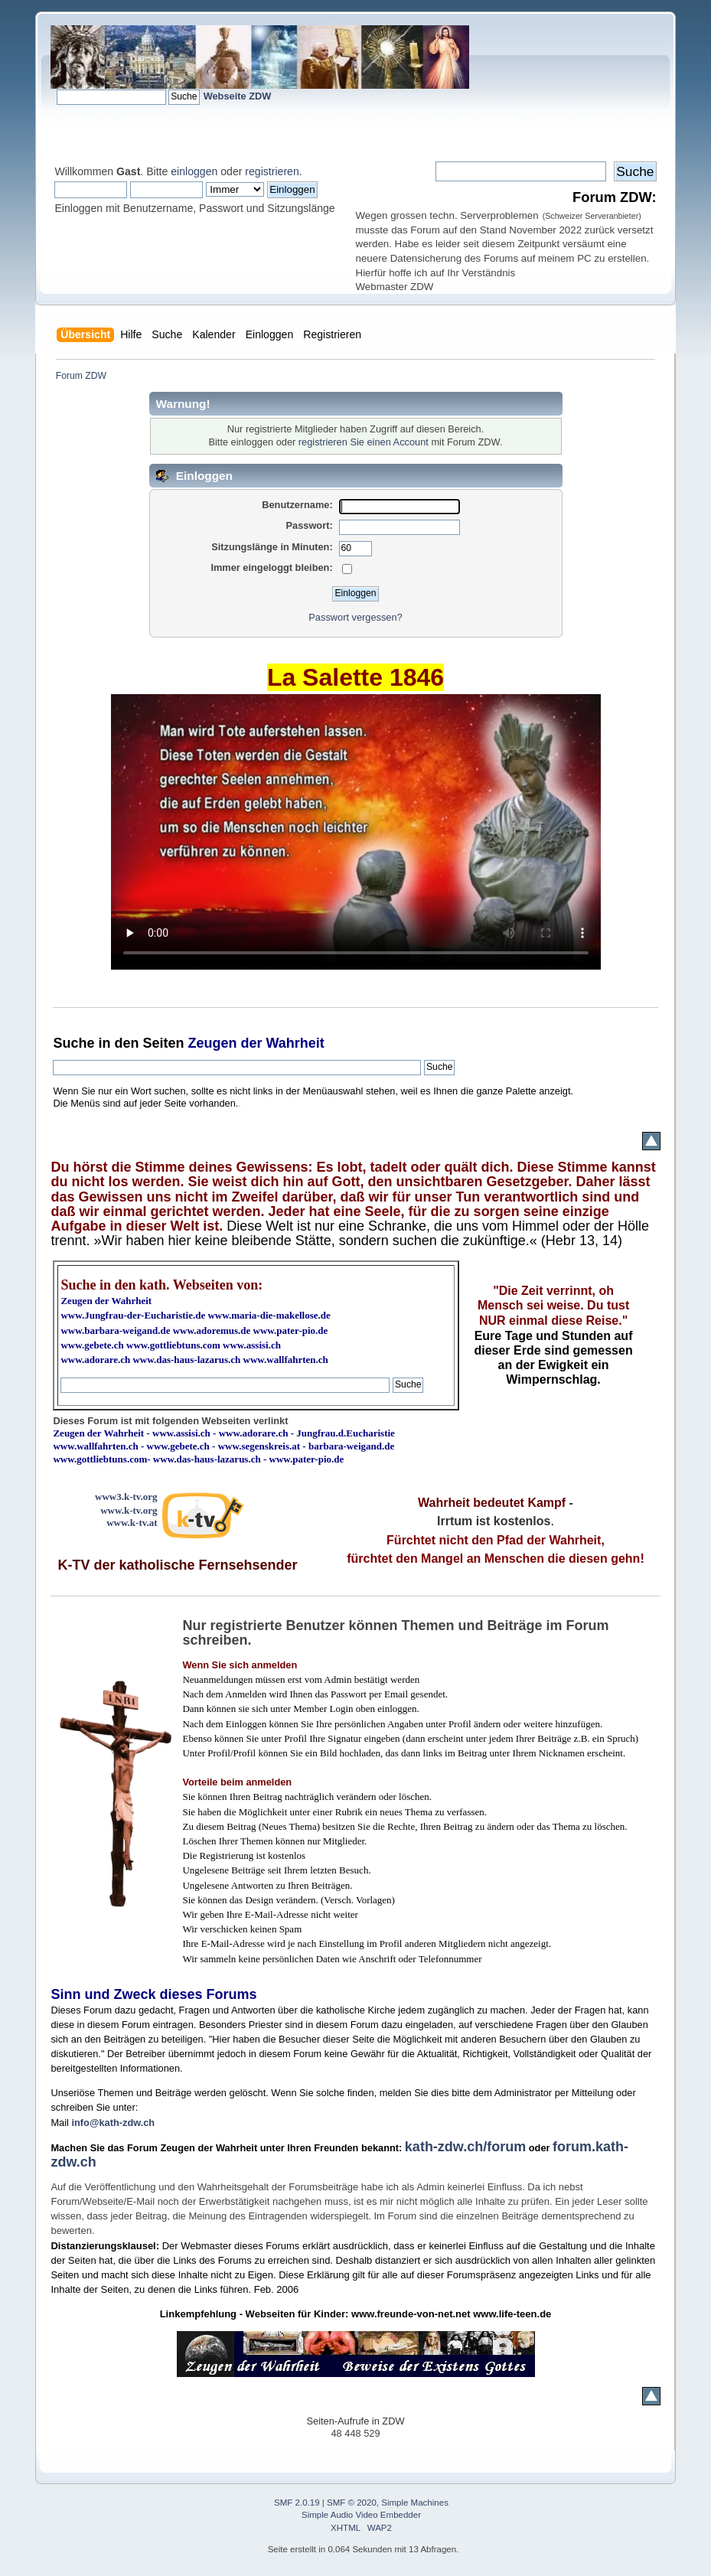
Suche (73, 1043)
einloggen (194, 171)
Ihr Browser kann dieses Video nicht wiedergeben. (356, 832)
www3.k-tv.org (126, 1496)
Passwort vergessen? (355, 617)
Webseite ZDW (238, 96)
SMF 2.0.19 (297, 2502)
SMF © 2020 (352, 2502)
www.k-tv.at (131, 1522)
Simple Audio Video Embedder (361, 2514)
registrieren (271, 171)
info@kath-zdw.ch (113, 2122)
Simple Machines (414, 2502)
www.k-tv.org (128, 1510)
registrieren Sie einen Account (363, 442)
